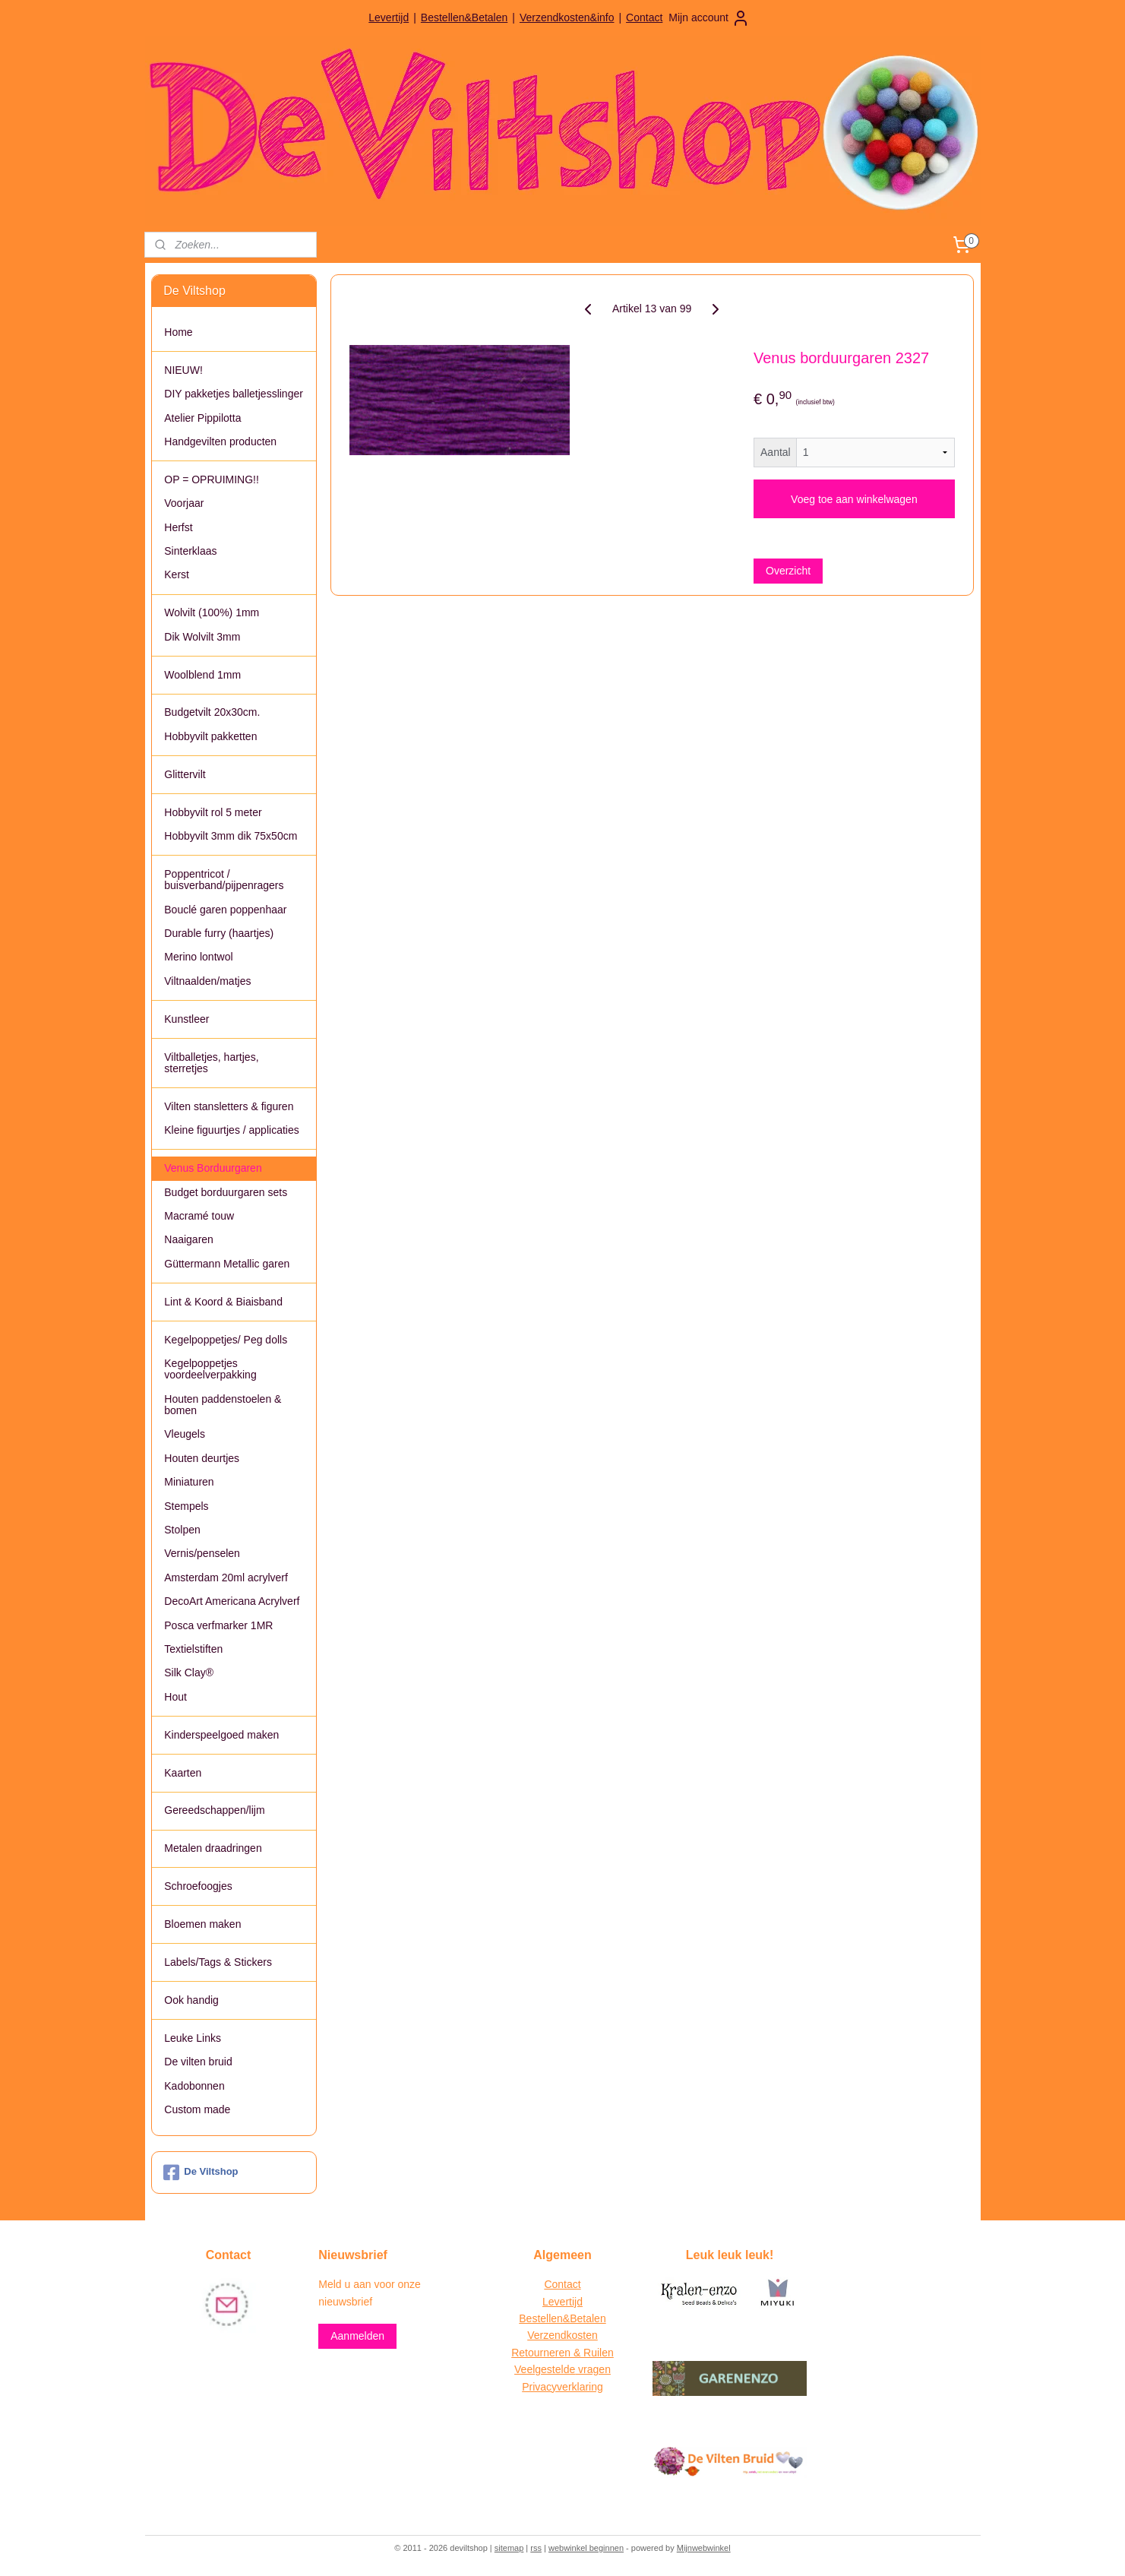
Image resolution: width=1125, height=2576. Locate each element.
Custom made (197, 2109)
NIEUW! (183, 370)
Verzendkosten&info (567, 17)
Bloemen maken (202, 1924)
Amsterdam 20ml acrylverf (226, 1577)
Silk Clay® (188, 1672)
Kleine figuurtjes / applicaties (231, 1130)
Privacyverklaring (562, 2387)
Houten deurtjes (201, 1458)
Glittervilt (184, 774)
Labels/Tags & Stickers (218, 1962)
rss (536, 2547)
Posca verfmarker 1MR (218, 1625)
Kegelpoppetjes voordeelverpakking (210, 1369)
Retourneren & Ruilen (562, 2353)
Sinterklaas (190, 551)
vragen (593, 2369)
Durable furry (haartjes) (218, 933)
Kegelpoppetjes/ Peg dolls (225, 1340)
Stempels (186, 1506)
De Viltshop (200, 2172)
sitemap (509, 2547)
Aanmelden (357, 2336)
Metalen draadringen (212, 1848)
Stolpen (182, 1530)
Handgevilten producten (220, 441)
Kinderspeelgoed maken (221, 1735)
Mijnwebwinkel (704, 2547)
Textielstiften (193, 1649)
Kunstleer (186, 1019)
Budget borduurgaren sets (225, 1192)
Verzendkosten (562, 2335)
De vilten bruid (198, 2061)
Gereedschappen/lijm (214, 1810)
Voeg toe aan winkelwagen (854, 499)
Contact (644, 17)
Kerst (176, 574)
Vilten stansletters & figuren (228, 1106)
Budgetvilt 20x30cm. (212, 712)
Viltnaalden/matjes (207, 981)
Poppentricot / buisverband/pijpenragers (223, 879)
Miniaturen (188, 1482)
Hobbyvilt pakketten (210, 736)
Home (178, 332)
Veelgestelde (544, 2369)
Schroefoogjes (198, 1886)
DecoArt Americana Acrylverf (231, 1601)
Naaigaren (188, 1239)
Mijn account (709, 18)
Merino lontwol (198, 957)
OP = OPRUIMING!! (211, 479)
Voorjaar (184, 503)
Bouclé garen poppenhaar (225, 909)
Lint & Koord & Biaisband (223, 1302)
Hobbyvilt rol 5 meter (212, 812)
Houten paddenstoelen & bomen (222, 1404)
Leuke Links (192, 2038)
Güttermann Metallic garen (226, 1264)
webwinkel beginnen (586, 2547)
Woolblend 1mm (202, 675)
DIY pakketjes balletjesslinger (233, 394)
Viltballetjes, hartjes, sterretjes (211, 1062)
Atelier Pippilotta (202, 418)
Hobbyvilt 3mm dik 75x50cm (230, 836)
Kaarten (182, 1773)
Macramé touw (199, 1216)
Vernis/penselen (202, 1553)
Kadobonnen (194, 2086)
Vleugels (184, 1434)
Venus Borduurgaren (212, 1168)
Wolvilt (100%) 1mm (211, 612)
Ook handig (191, 2000)
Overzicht (788, 571)
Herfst (178, 527)
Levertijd (388, 17)
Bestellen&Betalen (464, 17)
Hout (175, 1697)
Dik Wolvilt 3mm (202, 637)
